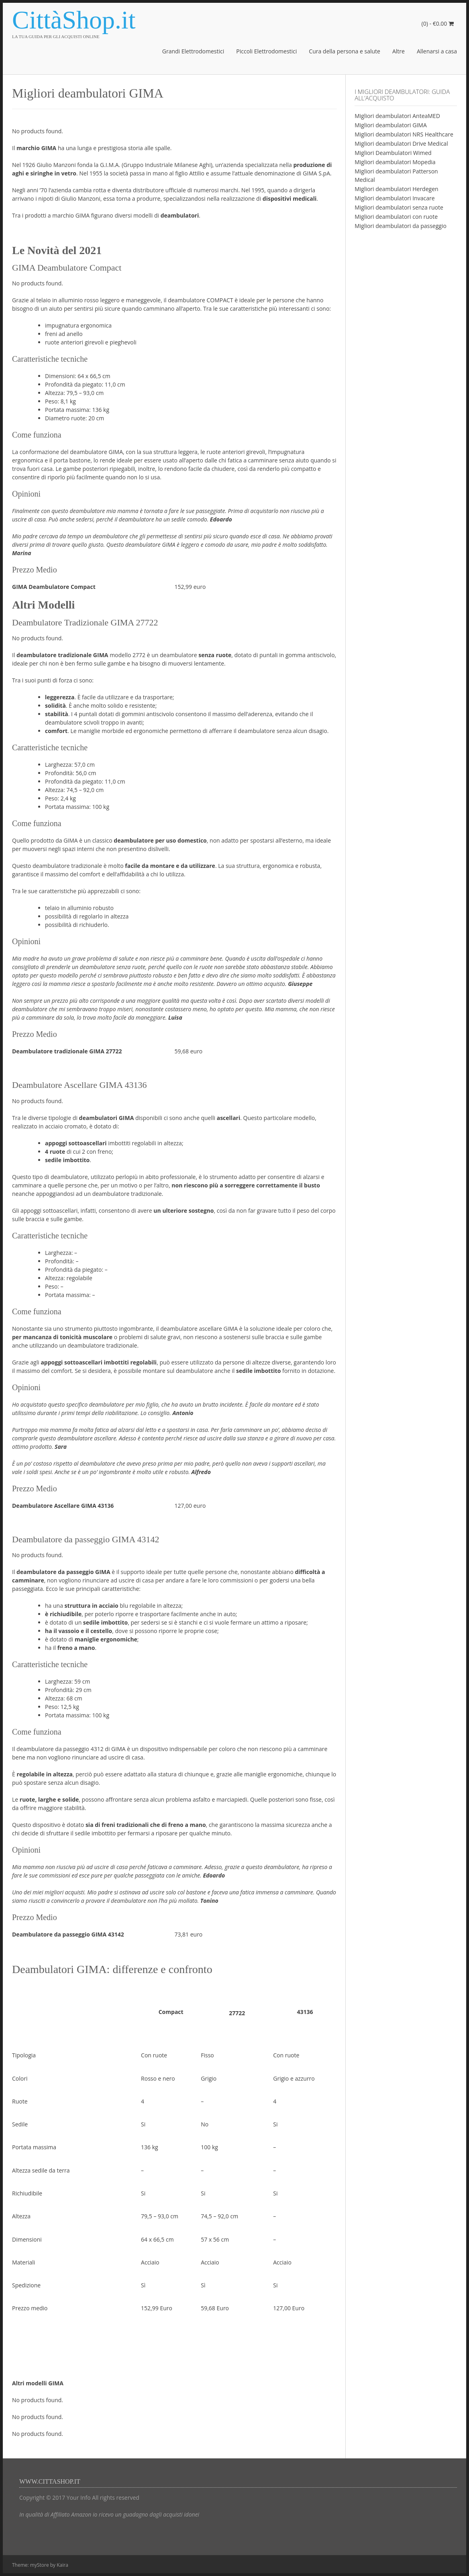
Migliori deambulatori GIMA (391, 125)
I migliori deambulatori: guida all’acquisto (402, 95)
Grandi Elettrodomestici (193, 51)
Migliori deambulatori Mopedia (395, 162)
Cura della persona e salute (344, 51)
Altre (398, 51)
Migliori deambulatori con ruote (396, 216)
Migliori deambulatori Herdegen (396, 189)
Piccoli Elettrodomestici (266, 51)
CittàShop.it (74, 20)
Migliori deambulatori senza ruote (399, 207)
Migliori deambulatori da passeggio (401, 226)
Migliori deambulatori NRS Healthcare (404, 134)
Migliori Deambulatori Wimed (393, 153)
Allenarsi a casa (437, 51)
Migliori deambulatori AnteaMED (397, 116)
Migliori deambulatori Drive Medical (401, 143)
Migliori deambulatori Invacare (394, 198)
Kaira (62, 2565)
